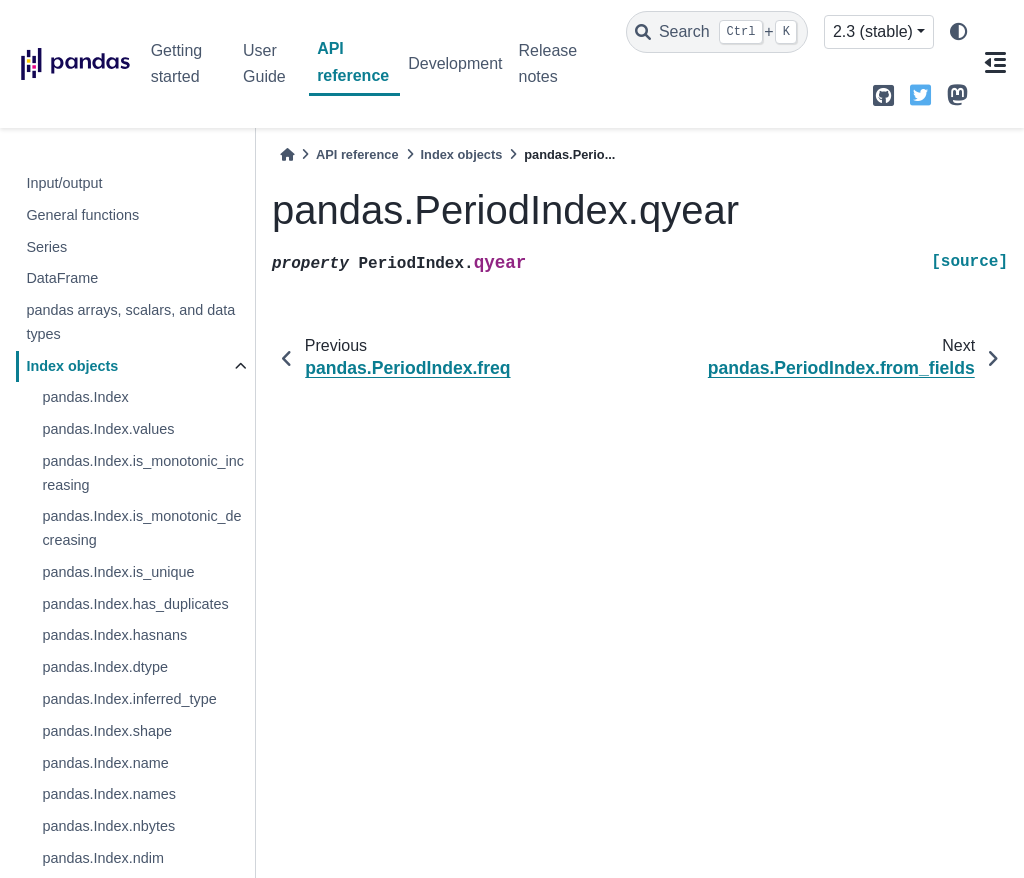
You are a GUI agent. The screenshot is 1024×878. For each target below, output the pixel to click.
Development (455, 63)
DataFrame (62, 278)
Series (46, 247)
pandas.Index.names (109, 794)
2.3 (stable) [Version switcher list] (873, 31)
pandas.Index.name (105, 763)
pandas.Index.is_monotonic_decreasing (141, 528)
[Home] (287, 154)
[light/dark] (959, 32)
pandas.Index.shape (107, 731)
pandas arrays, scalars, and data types (130, 322)
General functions (82, 215)
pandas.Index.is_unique (118, 572)
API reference (353, 61)
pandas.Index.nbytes (108, 826)
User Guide (264, 63)
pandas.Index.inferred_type (129, 699)
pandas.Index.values (108, 429)
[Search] (717, 32)
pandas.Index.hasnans (114, 635)
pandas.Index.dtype (105, 667)
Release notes (547, 63)
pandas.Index (85, 397)
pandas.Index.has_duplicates (135, 604)
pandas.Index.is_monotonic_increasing (143, 473)
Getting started (177, 63)
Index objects (72, 366)
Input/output (64, 183)
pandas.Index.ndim (103, 858)
